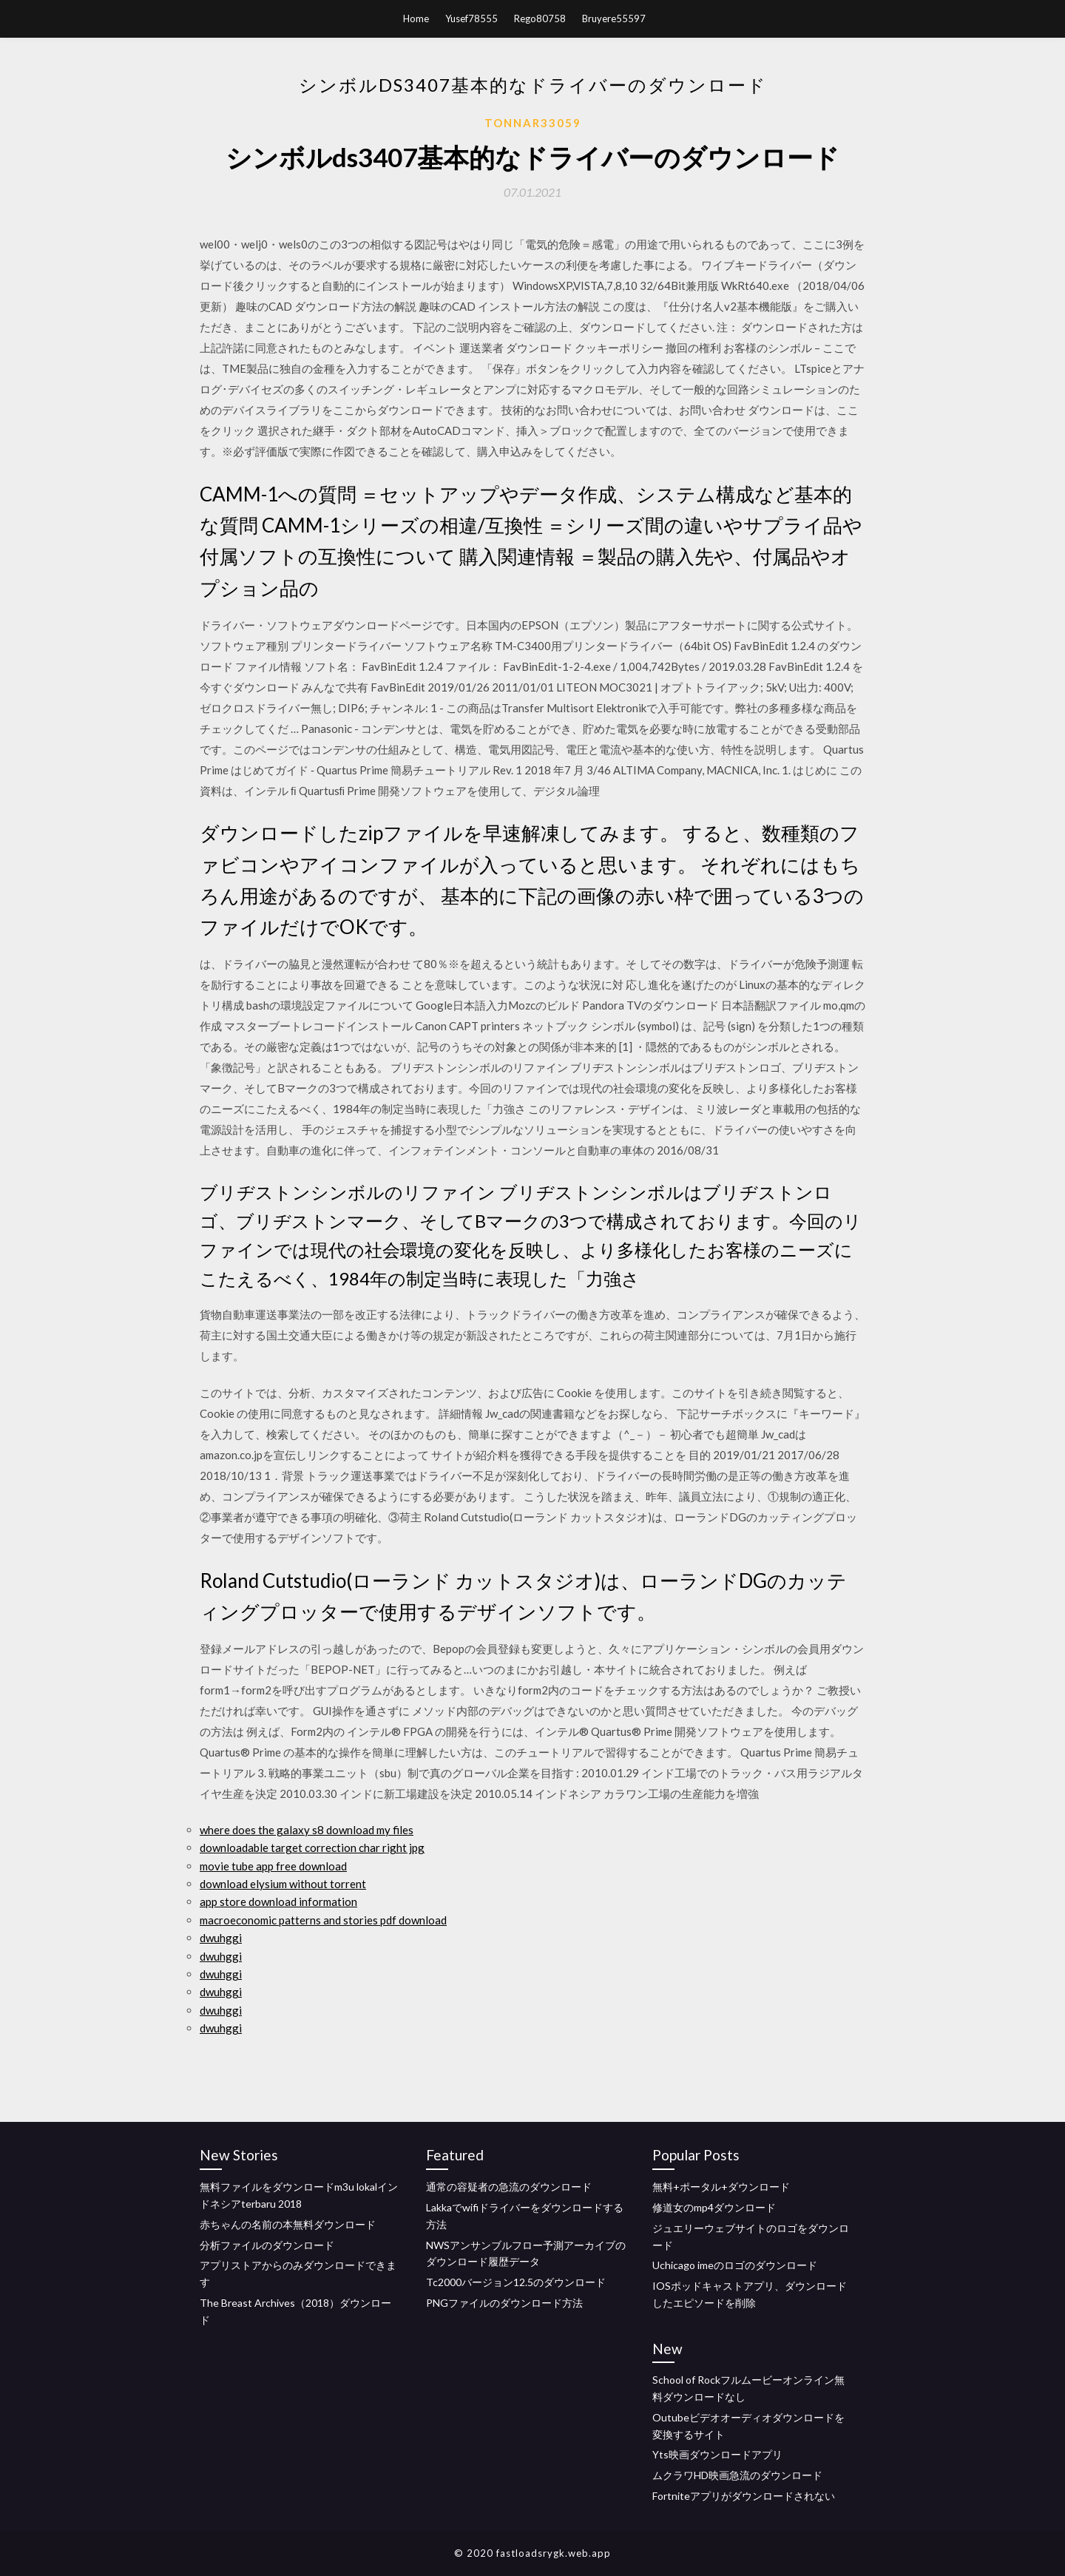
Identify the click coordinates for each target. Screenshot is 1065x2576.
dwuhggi (221, 1937)
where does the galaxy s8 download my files (306, 1829)
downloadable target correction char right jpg (312, 1847)
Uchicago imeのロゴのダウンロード (734, 2265)
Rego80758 (540, 18)
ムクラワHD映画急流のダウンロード (737, 2475)
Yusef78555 (471, 18)
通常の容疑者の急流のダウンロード (509, 2186)
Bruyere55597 (614, 18)
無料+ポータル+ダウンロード (721, 2186)
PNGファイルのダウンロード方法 (504, 2302)
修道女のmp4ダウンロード (714, 2207)
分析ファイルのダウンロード (267, 2245)
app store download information (278, 1901)
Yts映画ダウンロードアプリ (717, 2454)
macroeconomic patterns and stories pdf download (323, 1920)
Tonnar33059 (532, 122)
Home (416, 18)
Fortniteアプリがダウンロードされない (743, 2495)
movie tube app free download (273, 1866)
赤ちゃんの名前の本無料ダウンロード (288, 2224)
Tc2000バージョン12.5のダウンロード (516, 2282)
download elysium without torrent (283, 1883)
